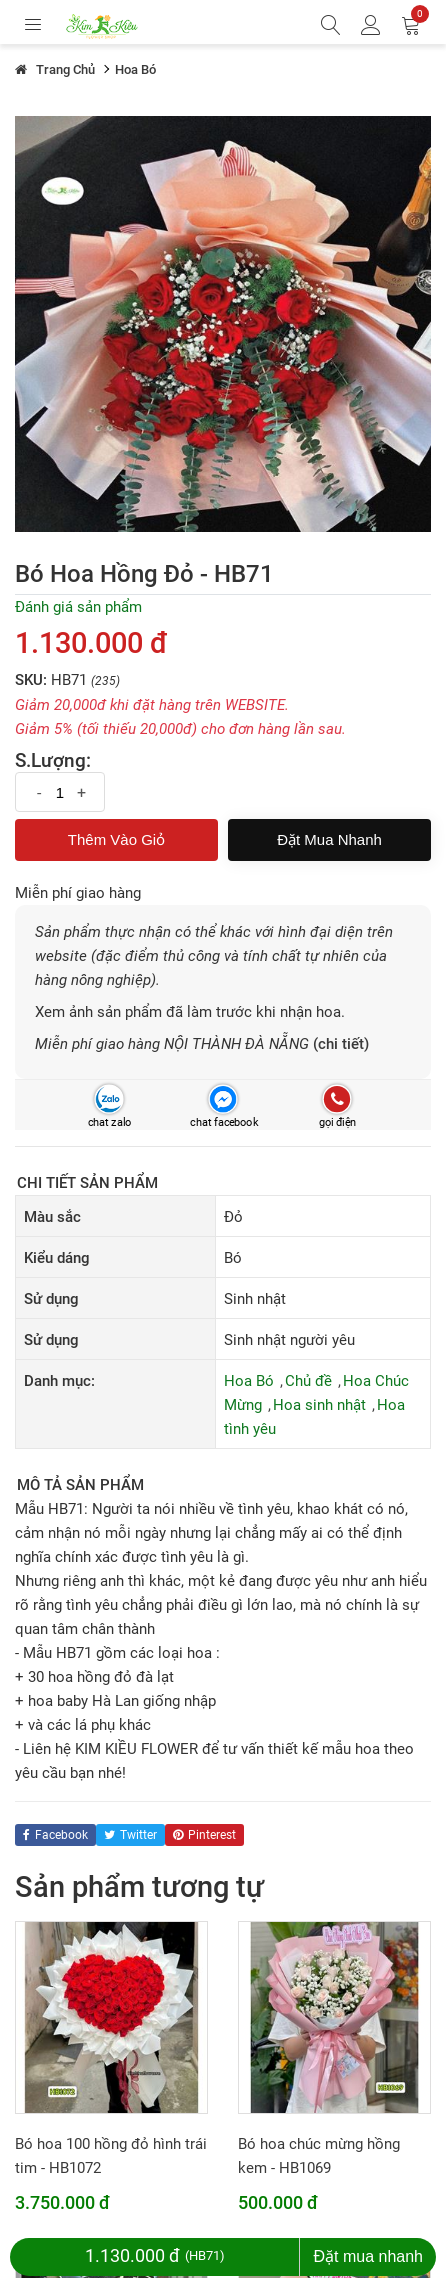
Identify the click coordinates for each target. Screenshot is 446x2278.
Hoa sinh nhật (319, 1405)
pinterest (204, 1835)
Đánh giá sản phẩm (78, 607)
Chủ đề (308, 1381)
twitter (130, 1835)
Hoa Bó (249, 1381)
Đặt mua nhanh (329, 839)
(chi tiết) (341, 1044)
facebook (55, 1835)
